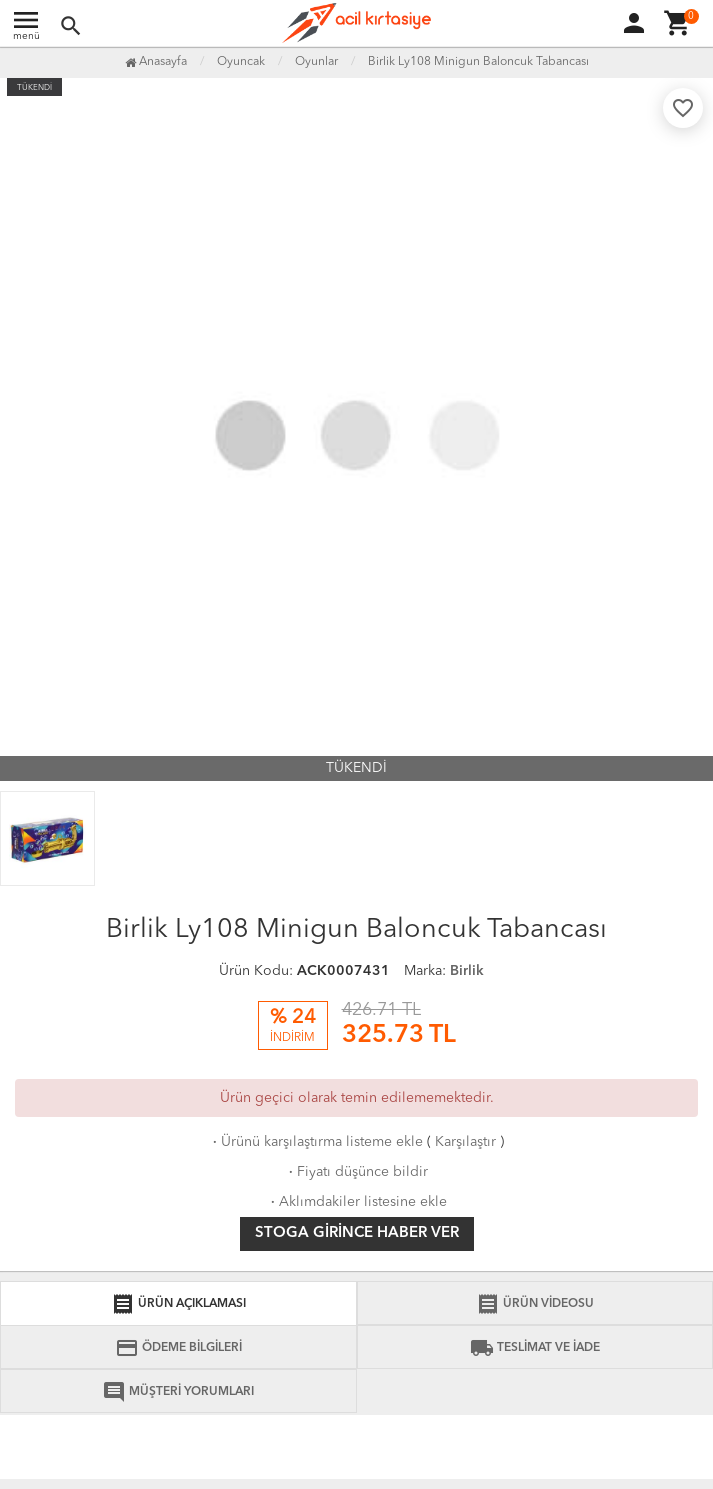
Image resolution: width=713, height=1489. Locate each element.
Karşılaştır (465, 1142)
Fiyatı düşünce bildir (356, 1172)
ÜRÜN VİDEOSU (535, 1304)
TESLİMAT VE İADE (535, 1348)
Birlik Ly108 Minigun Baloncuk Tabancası (478, 62)
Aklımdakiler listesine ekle (357, 1202)
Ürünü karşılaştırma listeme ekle (316, 1142)
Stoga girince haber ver (357, 1233)
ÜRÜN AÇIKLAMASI (178, 1304)
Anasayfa (156, 62)
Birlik (467, 971)
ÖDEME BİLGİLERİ (178, 1348)
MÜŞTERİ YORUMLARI (178, 1392)
